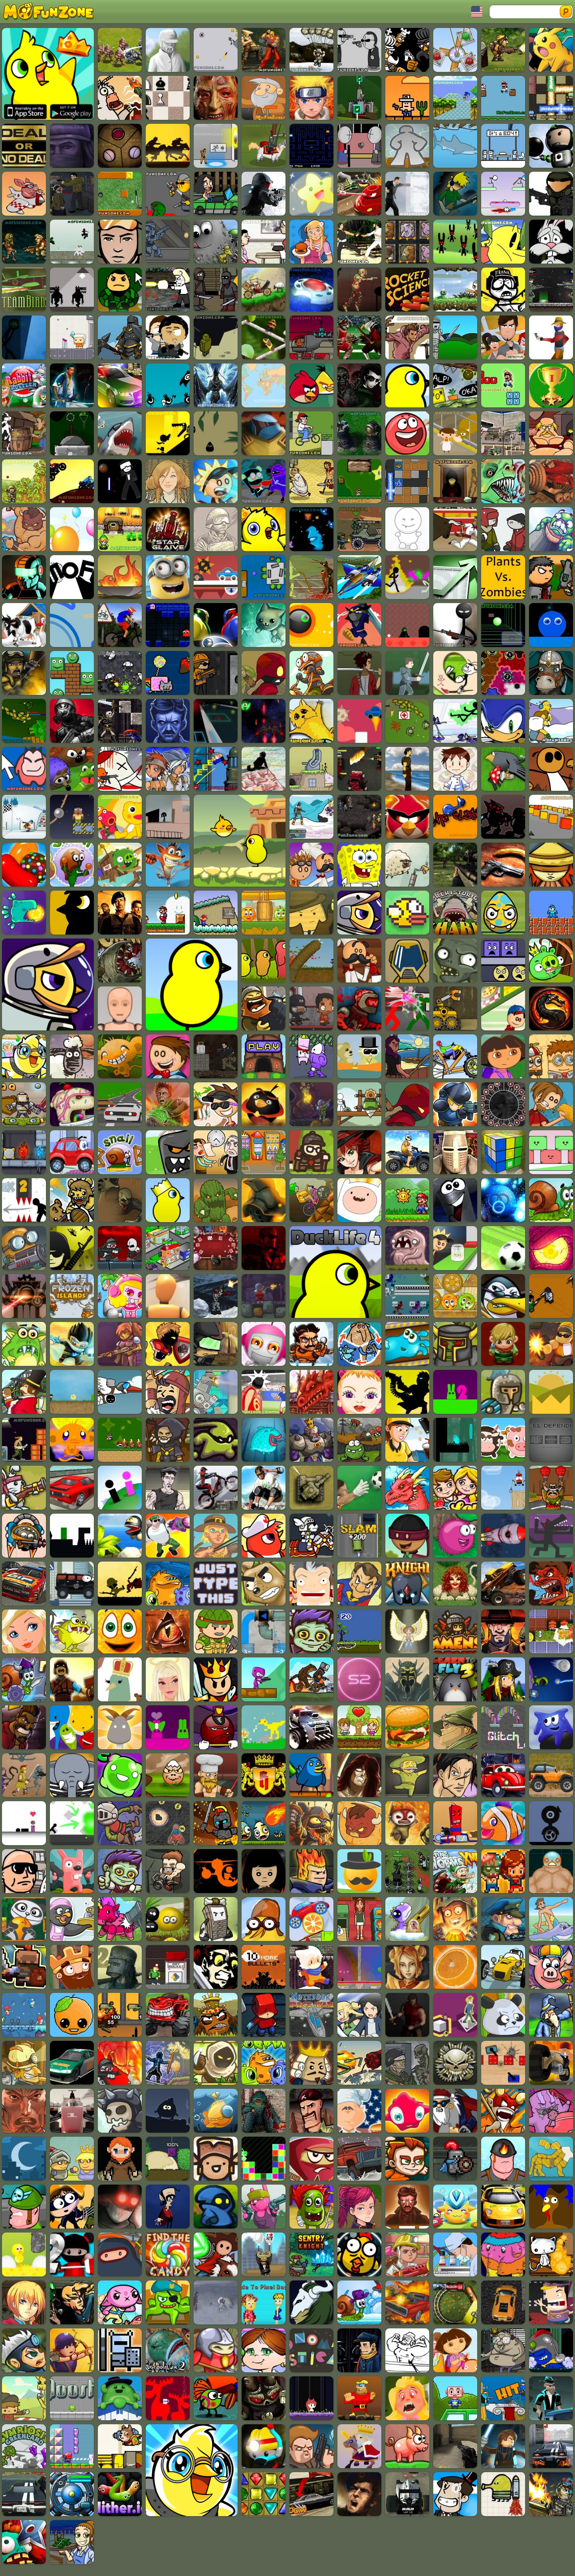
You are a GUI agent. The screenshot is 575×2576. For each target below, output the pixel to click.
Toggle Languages (477, 12)
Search (566, 12)
